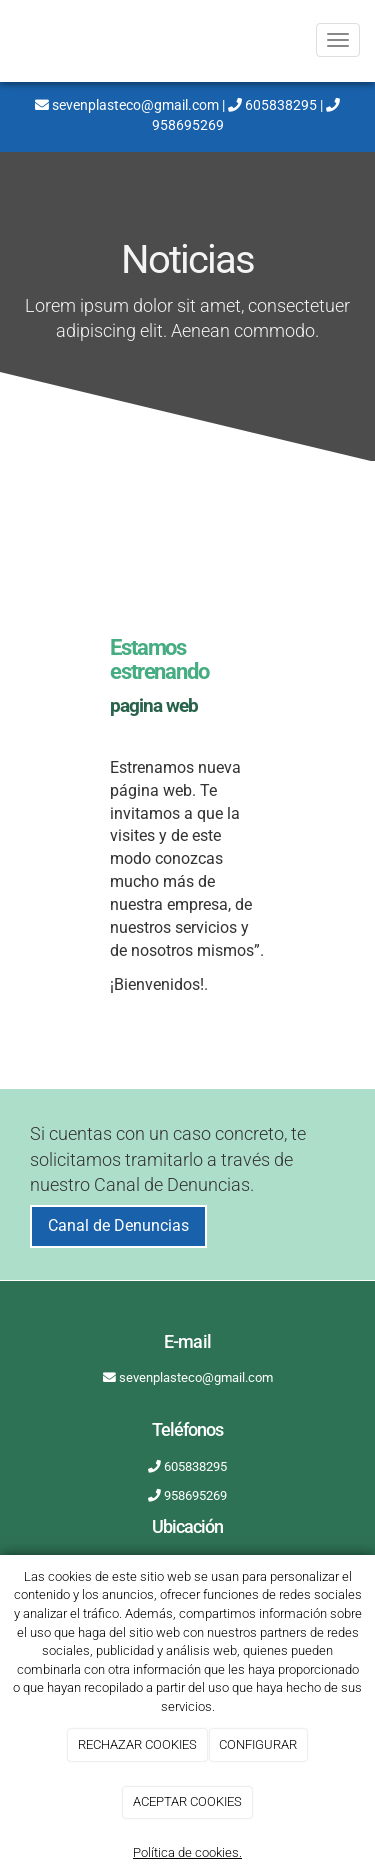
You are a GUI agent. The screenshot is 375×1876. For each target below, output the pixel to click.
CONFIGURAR (258, 1744)
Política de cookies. (187, 1852)
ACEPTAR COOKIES (187, 1801)
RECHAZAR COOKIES (137, 1744)
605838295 (272, 105)
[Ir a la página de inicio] (10, 40)
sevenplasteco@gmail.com (127, 105)
